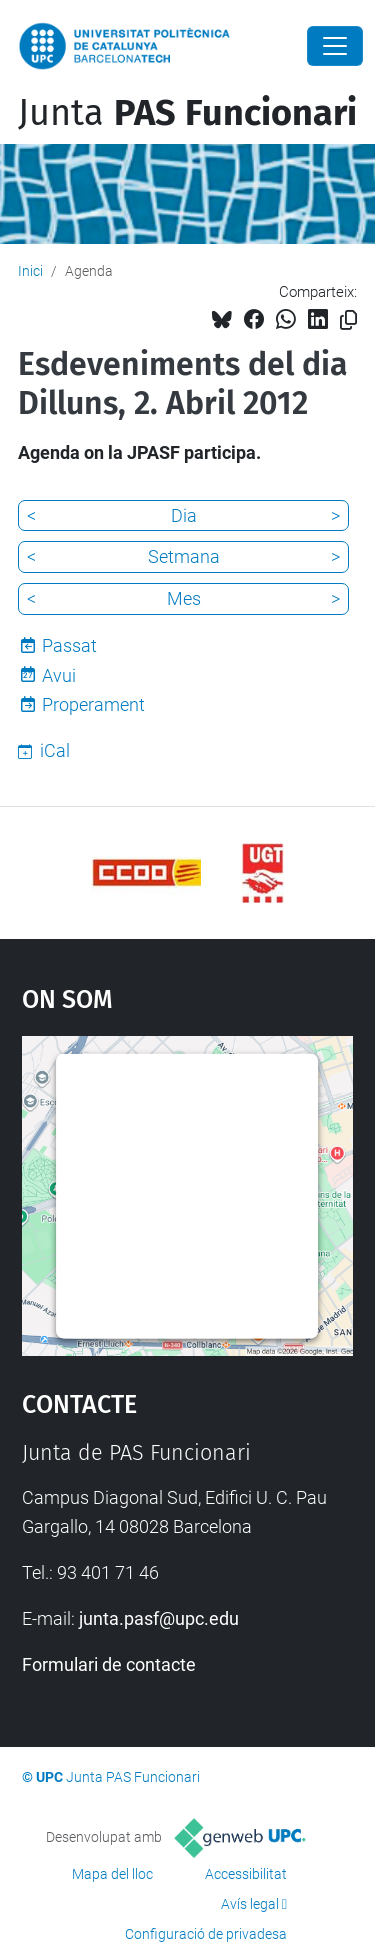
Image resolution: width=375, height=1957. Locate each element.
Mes (184, 598)
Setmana (184, 556)
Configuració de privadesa (206, 1934)
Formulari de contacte (109, 1664)
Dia (184, 515)
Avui (59, 675)
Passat (69, 645)
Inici (30, 271)
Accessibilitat (246, 1874)
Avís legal (250, 1904)
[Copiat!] (348, 320)
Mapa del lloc (112, 1874)
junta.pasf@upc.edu (159, 1618)
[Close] (335, 46)
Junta (187, 113)
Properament (93, 704)
